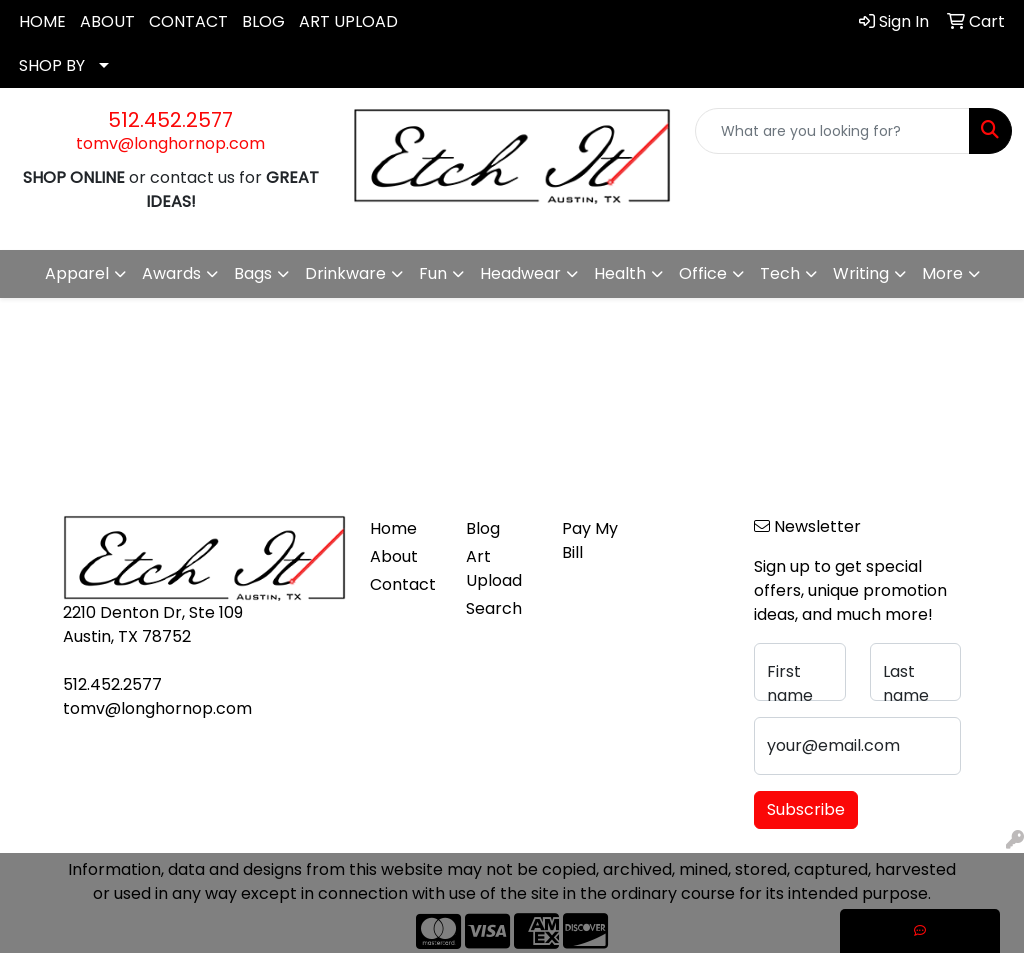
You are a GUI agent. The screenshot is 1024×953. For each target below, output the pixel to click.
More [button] (942, 273)
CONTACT (188, 21)
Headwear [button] (520, 273)
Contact (403, 584)
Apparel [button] (77, 273)
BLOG (263, 21)
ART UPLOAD (348, 21)
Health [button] (620, 273)
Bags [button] (253, 273)
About (394, 556)
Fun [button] (433, 273)
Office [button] (703, 273)
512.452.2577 (170, 120)
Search (494, 608)
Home (393, 528)
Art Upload (494, 568)
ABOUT (107, 21)
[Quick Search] (832, 131)
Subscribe (806, 809)
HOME (42, 21)
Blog (483, 528)
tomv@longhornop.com (170, 143)
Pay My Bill (590, 540)
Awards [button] (171, 273)
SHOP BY (52, 65)
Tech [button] (780, 273)
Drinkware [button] (345, 273)
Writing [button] (861, 273)
